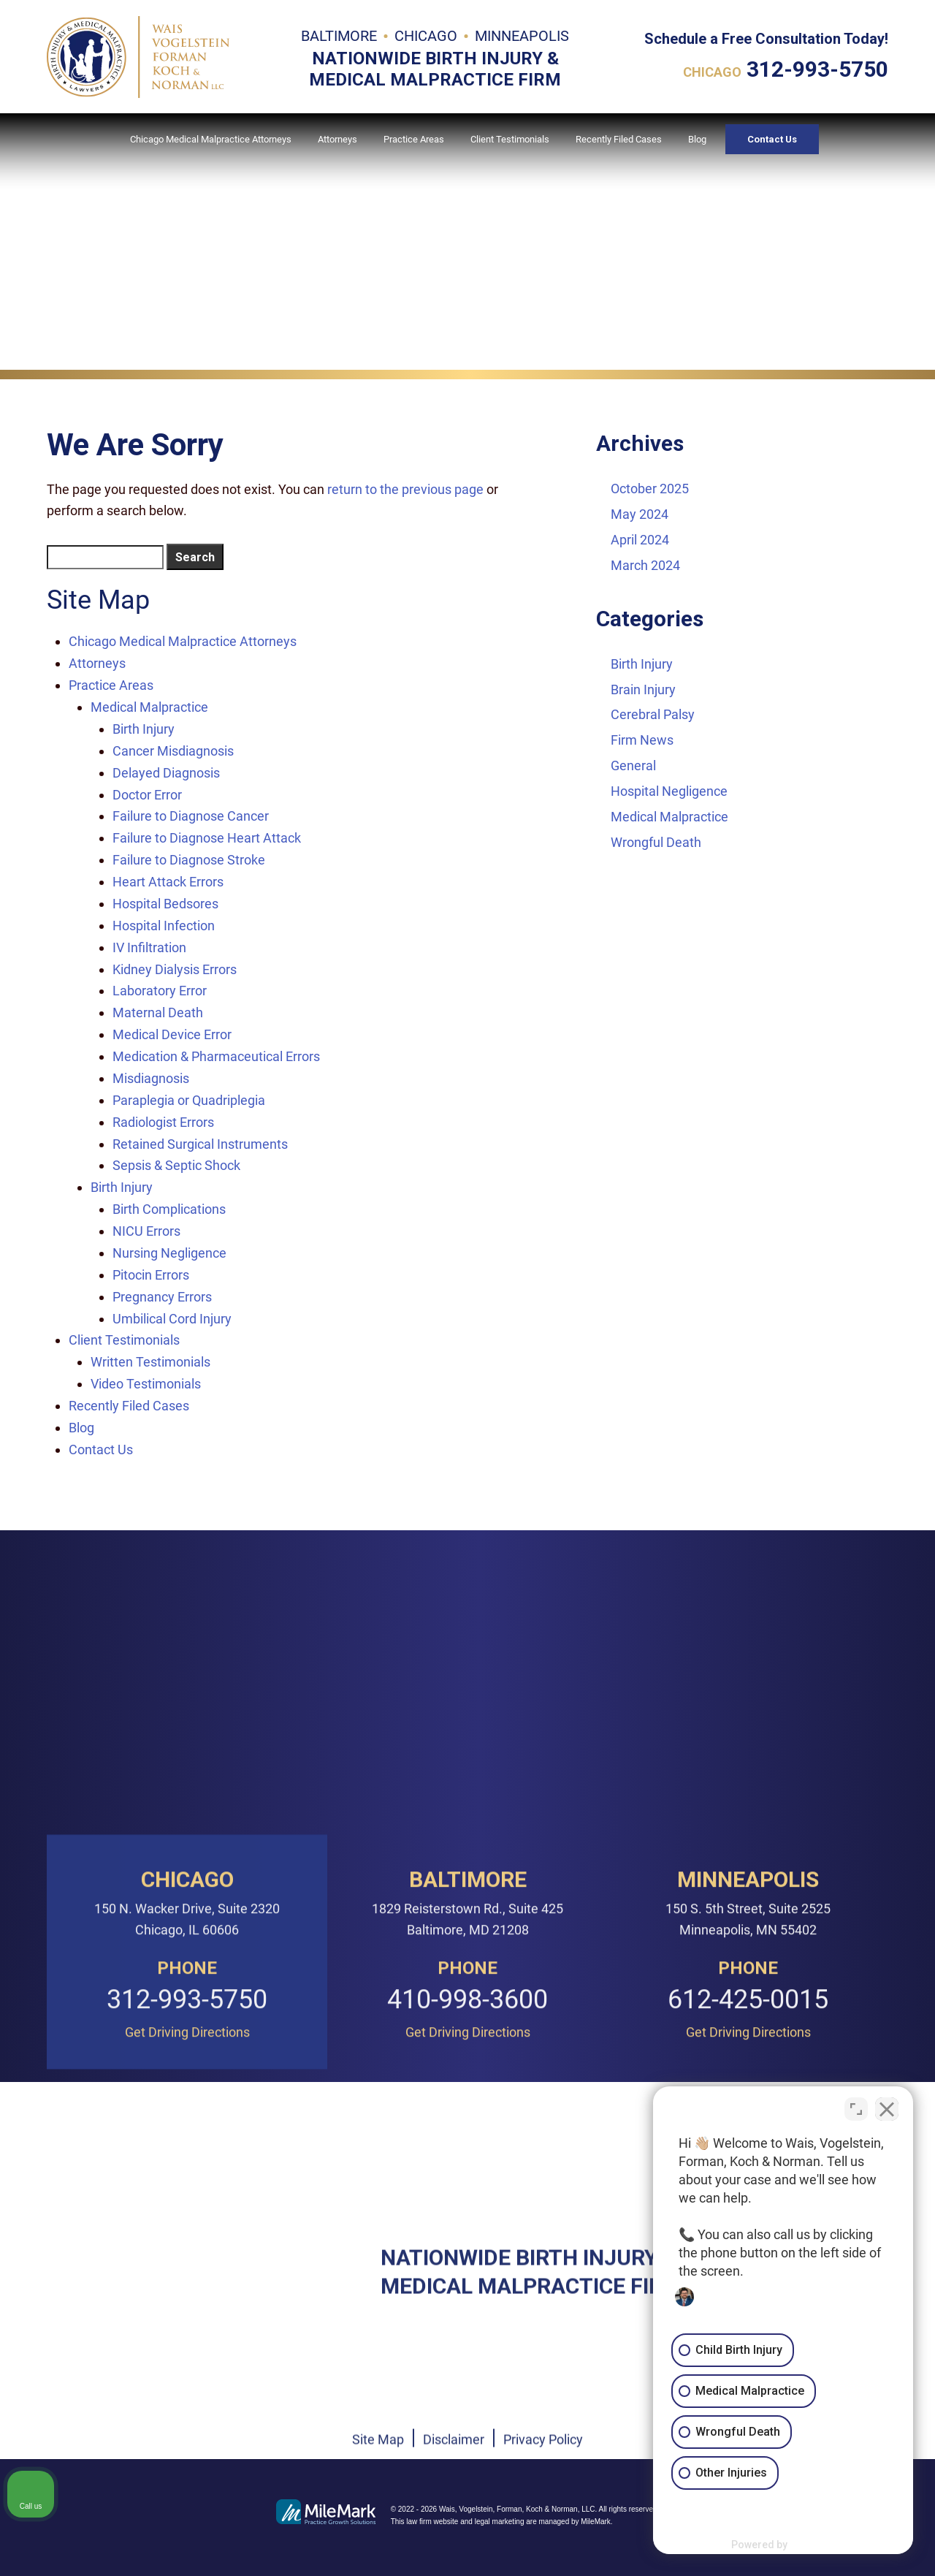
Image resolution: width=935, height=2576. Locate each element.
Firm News (642, 740)
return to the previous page (405, 489)
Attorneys (337, 139)
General (633, 765)
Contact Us (772, 139)
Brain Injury (643, 689)
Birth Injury (143, 729)
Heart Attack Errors (168, 881)
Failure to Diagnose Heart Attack (206, 838)
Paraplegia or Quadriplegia (188, 1100)
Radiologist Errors (163, 1122)
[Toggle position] (856, 2109)
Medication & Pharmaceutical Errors (216, 1056)
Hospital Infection (163, 925)
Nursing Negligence (169, 1253)
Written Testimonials (150, 1361)
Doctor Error (147, 794)
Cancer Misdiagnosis (173, 751)
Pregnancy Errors (162, 1296)
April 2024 (640, 539)
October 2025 (650, 488)
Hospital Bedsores (165, 903)
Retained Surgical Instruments (200, 1144)
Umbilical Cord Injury (172, 1318)
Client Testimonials (509, 139)
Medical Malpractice (149, 707)
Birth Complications (169, 1209)
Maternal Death (157, 1012)
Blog (697, 139)
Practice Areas (413, 139)
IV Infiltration (149, 947)
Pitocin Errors (150, 1275)
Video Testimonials (146, 1383)
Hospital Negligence (669, 791)
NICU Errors (146, 1231)
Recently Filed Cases (619, 139)
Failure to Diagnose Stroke (188, 859)
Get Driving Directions (187, 2243)
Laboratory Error (159, 990)
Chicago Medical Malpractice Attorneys (210, 139)
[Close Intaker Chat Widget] (886, 2109)
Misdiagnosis (150, 1078)
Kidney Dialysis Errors (174, 969)
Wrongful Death (656, 842)
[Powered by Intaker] (811, 2545)
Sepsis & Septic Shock (176, 1165)
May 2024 (639, 514)
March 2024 (645, 565)
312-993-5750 (817, 69)
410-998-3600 (467, 2210)
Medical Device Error (172, 1034)
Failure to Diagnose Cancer (190, 816)
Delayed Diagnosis (166, 772)
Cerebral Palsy (653, 714)
